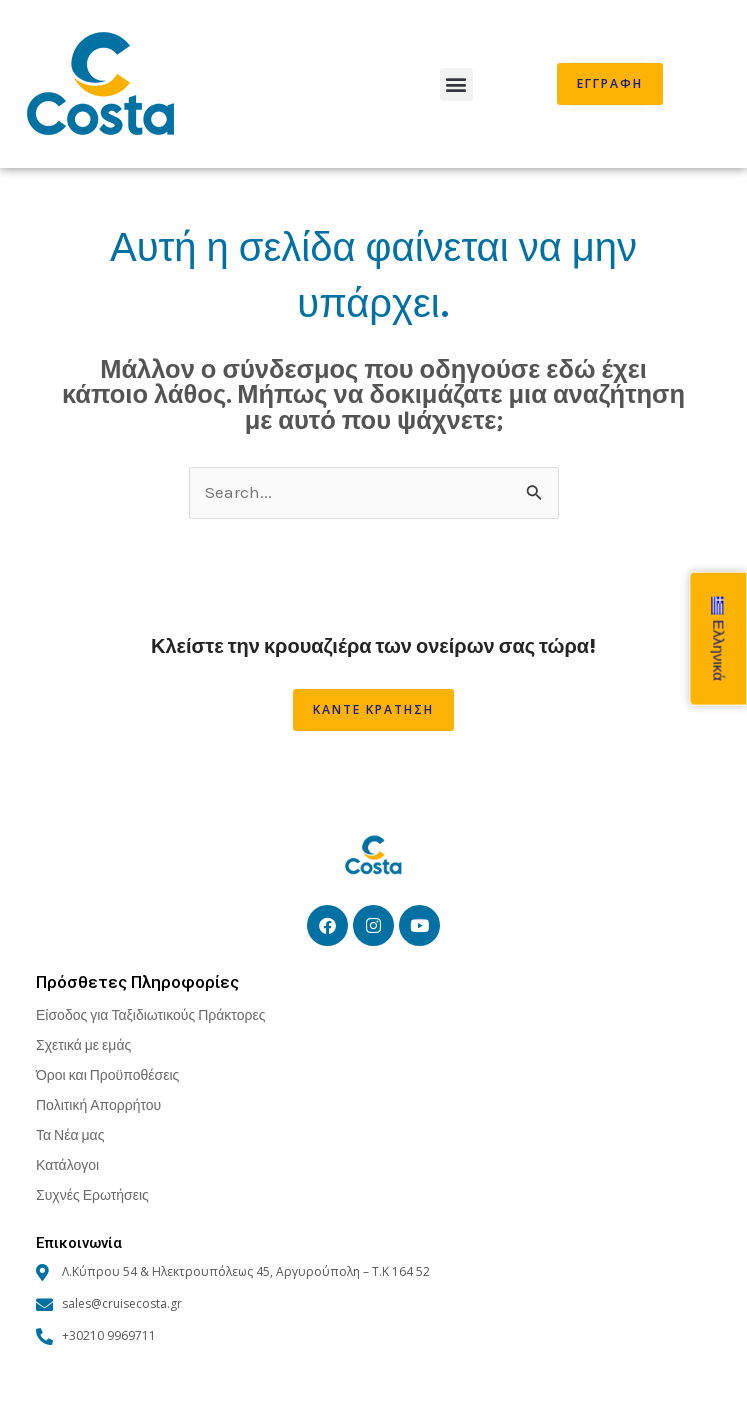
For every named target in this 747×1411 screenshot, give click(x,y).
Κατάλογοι (67, 1164)
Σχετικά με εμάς (83, 1044)
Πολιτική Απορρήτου (98, 1104)
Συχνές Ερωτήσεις (92, 1194)
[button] (456, 84)
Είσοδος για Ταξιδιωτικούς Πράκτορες (150, 1014)
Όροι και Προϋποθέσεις (107, 1074)
